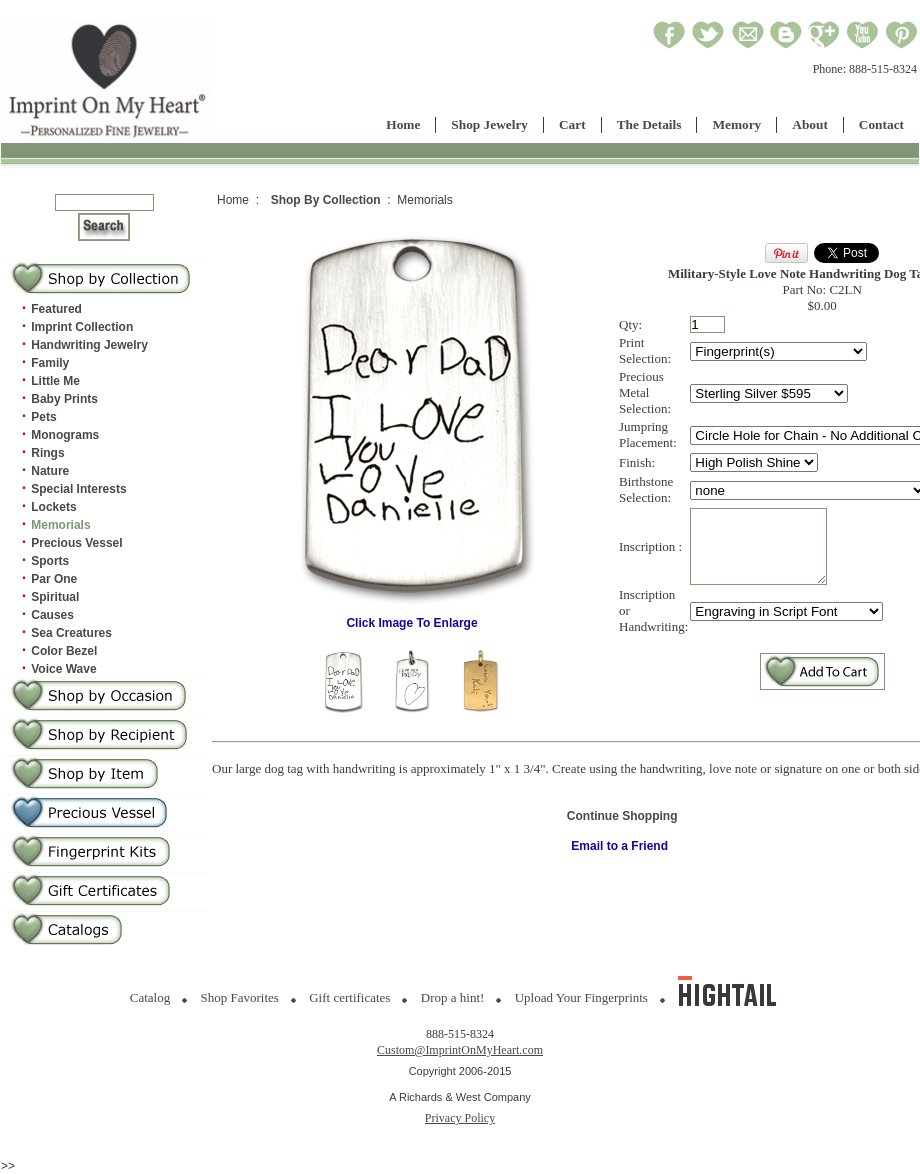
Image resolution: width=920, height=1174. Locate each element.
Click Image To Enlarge (412, 617)
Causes (52, 615)
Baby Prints (64, 399)
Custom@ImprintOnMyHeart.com (460, 1050)
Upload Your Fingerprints (581, 997)
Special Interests (78, 489)
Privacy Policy (460, 1118)
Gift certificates (349, 997)
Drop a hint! (453, 997)
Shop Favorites (240, 997)
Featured (56, 309)
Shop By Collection (326, 200)
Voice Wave (63, 669)
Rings (47, 453)
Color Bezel (64, 651)
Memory (736, 124)
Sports (50, 561)
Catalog (150, 997)
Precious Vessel (76, 543)
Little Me (55, 381)
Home (403, 124)
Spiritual (55, 597)
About (810, 124)
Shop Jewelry (489, 124)
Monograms (65, 435)
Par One (54, 579)
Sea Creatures (71, 633)
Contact (881, 124)
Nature (50, 471)
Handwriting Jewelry (89, 345)
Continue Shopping (622, 816)
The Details (649, 124)
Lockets (53, 507)
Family (50, 363)
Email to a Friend (619, 846)
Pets (43, 417)
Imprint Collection (82, 327)
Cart (572, 124)
